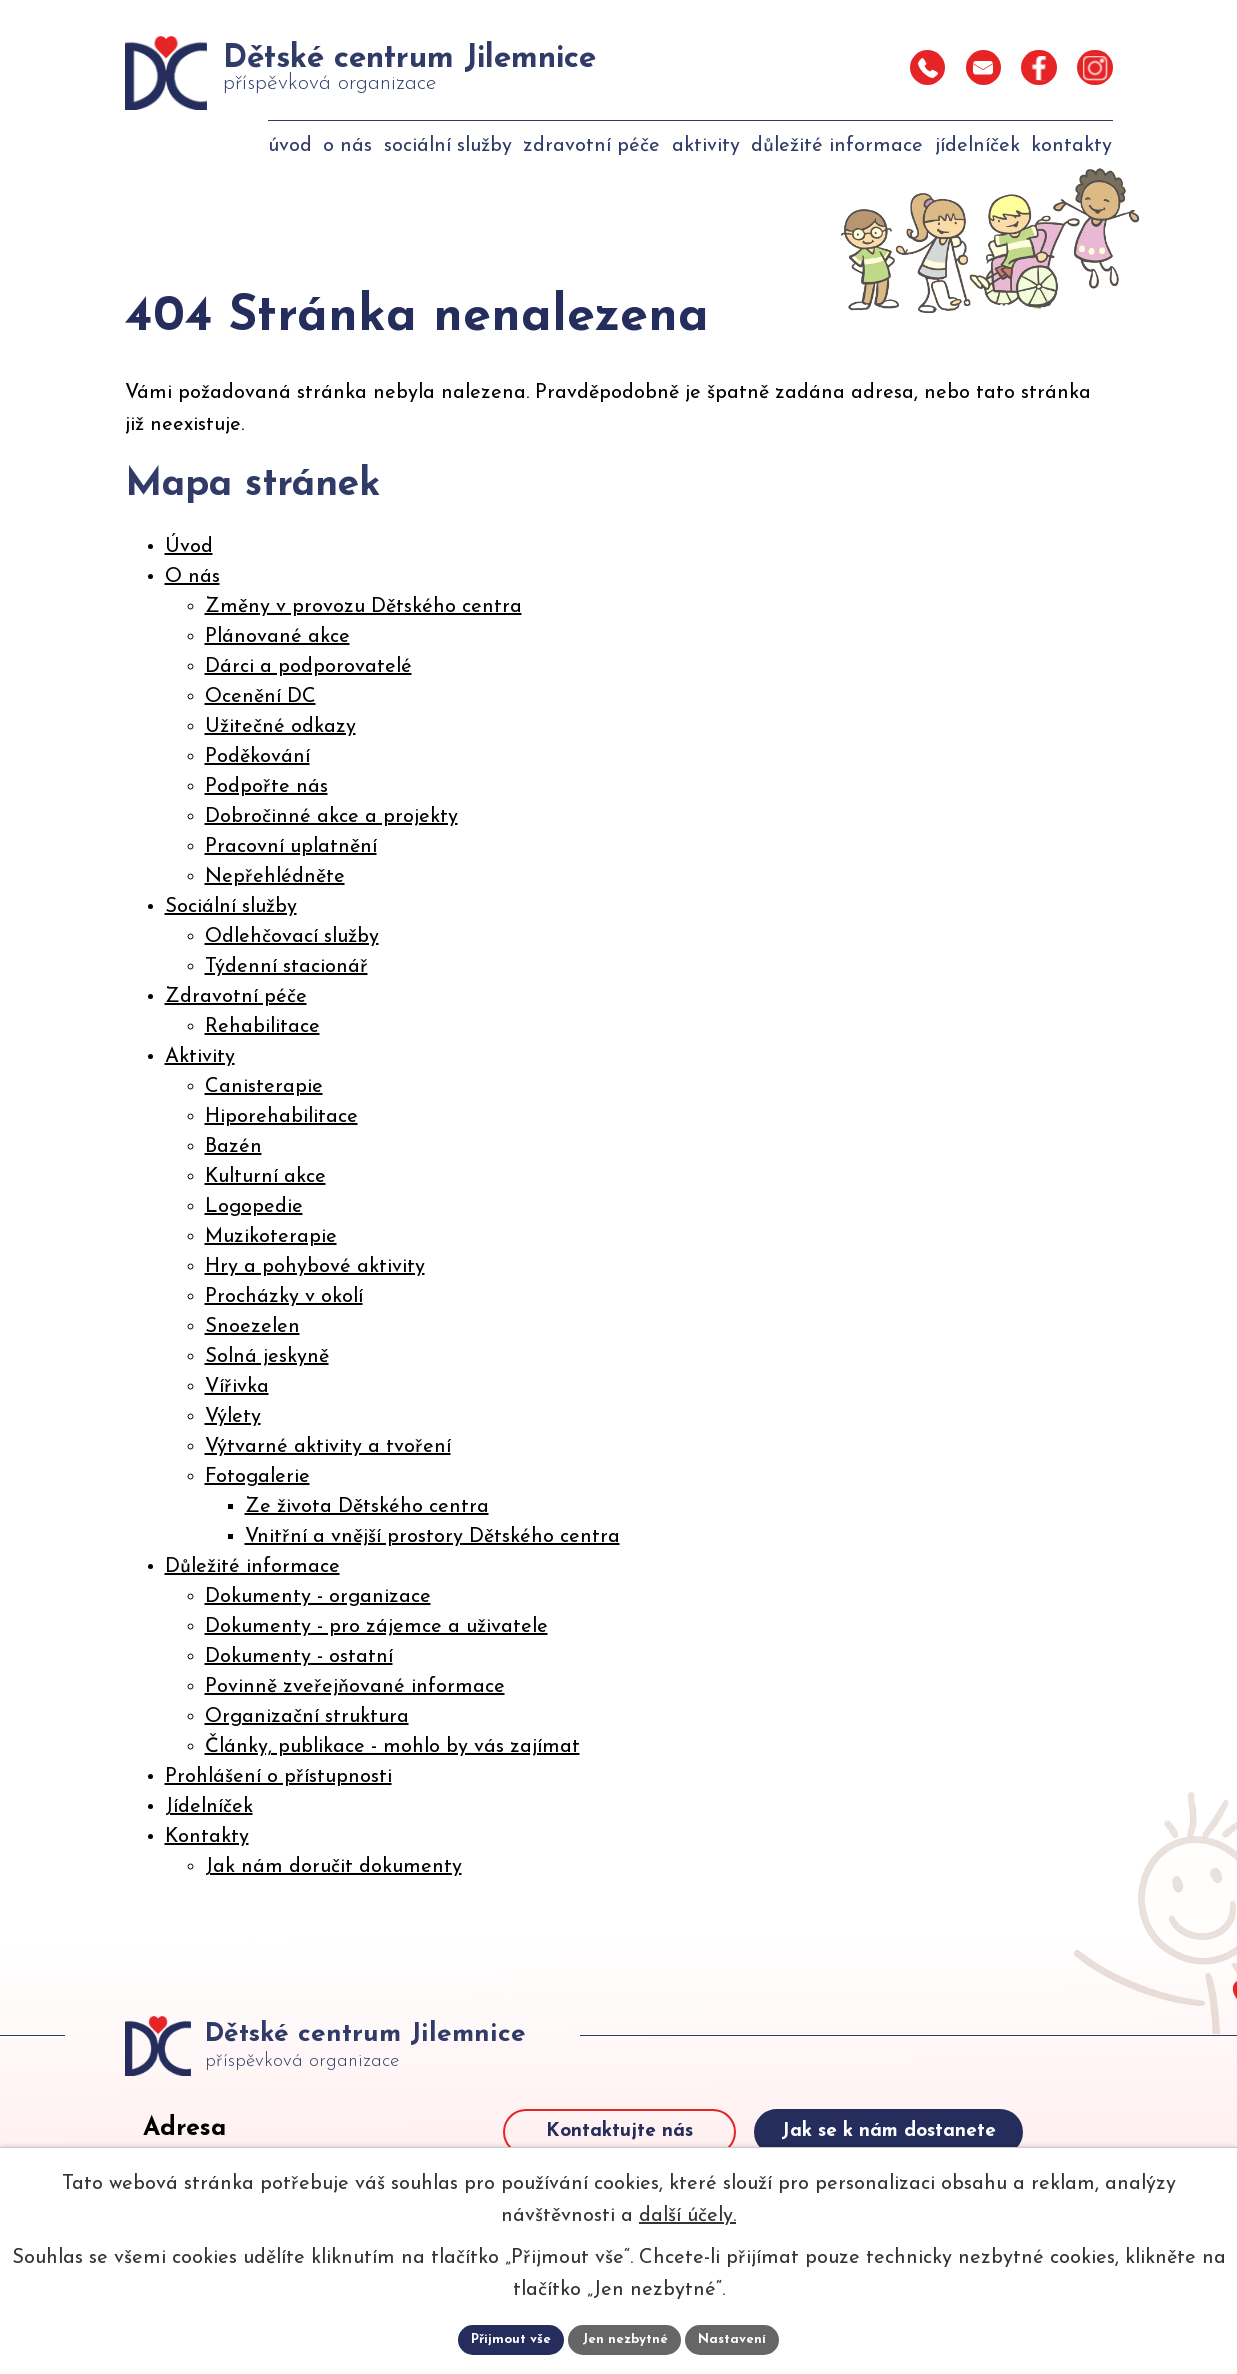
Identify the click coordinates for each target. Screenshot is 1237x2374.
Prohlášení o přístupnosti (278, 1777)
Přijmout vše (508, 2338)
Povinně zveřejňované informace (355, 1687)
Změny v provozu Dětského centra (363, 607)
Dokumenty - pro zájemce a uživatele (376, 1627)
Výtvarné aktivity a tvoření (328, 1447)
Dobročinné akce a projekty (331, 817)
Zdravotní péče (236, 997)
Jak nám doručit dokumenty (333, 1867)
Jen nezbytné (626, 2338)
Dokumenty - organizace (318, 1597)
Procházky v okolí (284, 1297)
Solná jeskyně (267, 1357)
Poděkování (257, 757)
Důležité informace (252, 1567)
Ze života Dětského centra (367, 1507)
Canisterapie (264, 1087)
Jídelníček (209, 1807)
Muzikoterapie (271, 1237)
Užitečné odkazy (280, 727)
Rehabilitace (262, 1027)
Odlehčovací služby (292, 937)
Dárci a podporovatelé (308, 667)
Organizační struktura (307, 1717)
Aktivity (200, 1057)
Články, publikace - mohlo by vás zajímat (392, 1747)
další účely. (687, 2214)
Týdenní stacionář (286, 967)
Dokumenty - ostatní (299, 1657)
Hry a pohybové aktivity (315, 1267)
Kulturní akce (265, 1177)
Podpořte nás (266, 787)
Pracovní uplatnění (291, 847)
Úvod (189, 547)
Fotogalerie (257, 1477)
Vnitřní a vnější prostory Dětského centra (432, 1537)
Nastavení (737, 2338)
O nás (192, 577)
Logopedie (254, 1207)
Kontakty (207, 1837)
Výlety (233, 1417)
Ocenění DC (260, 697)
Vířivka (237, 1387)
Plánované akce (277, 637)
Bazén (233, 1147)
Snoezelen (252, 1327)
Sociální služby (231, 907)
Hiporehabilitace (281, 1117)
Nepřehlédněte (275, 877)
